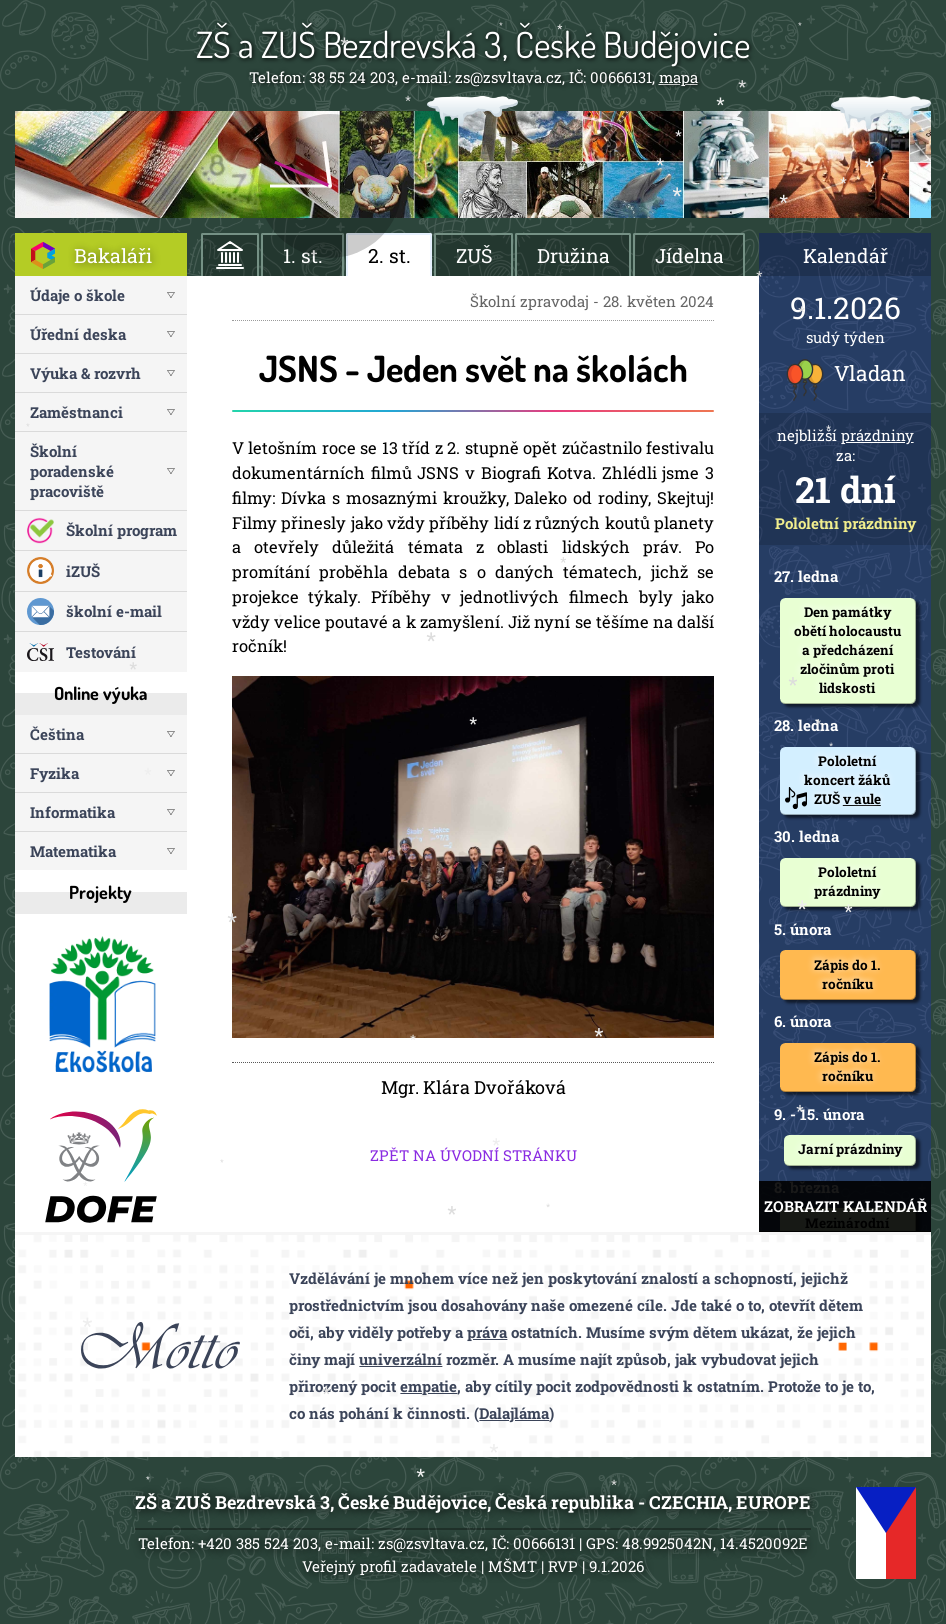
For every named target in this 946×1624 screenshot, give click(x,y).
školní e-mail (114, 611)
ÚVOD (230, 254)
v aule (862, 799)
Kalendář (845, 255)
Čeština (57, 734)
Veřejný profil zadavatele (389, 1566)
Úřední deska (78, 334)
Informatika (72, 812)
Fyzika (54, 773)
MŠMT (512, 1566)
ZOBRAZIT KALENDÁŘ (845, 1206)
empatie (428, 1386)
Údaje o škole (77, 295)
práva (487, 1332)
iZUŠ (83, 571)
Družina (573, 255)
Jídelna (689, 255)
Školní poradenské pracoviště (72, 471)
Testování (101, 652)
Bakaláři (113, 255)
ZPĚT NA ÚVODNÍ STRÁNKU (473, 1155)
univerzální (400, 1359)
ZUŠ (474, 255)
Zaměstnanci (76, 412)
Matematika (73, 851)
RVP (563, 1566)
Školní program (121, 530)
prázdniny (877, 435)
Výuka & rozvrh (85, 373)
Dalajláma (514, 1413)
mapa (678, 77)
